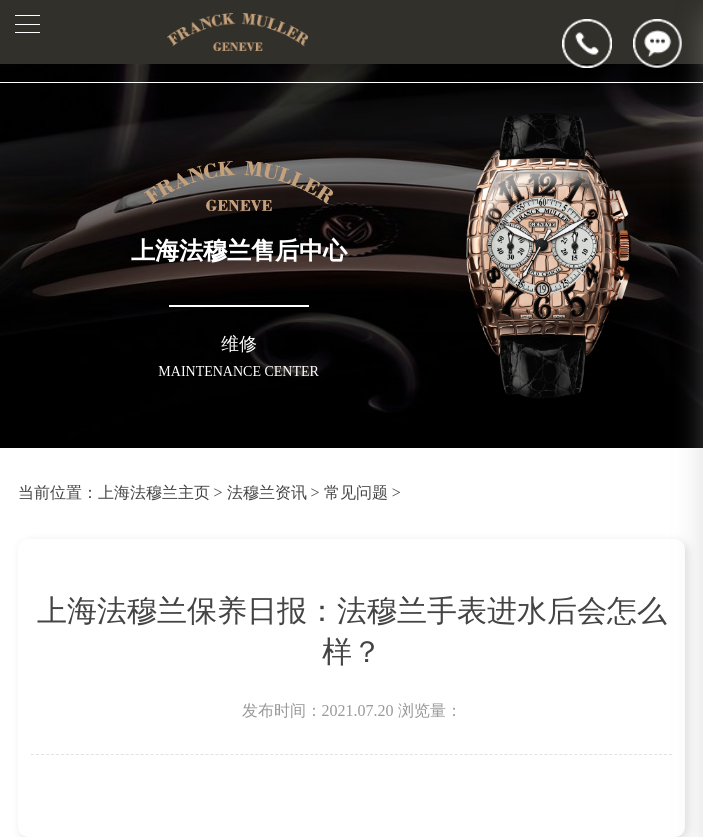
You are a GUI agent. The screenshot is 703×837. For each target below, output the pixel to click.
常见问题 (356, 492)
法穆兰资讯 (267, 492)
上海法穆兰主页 (154, 492)
